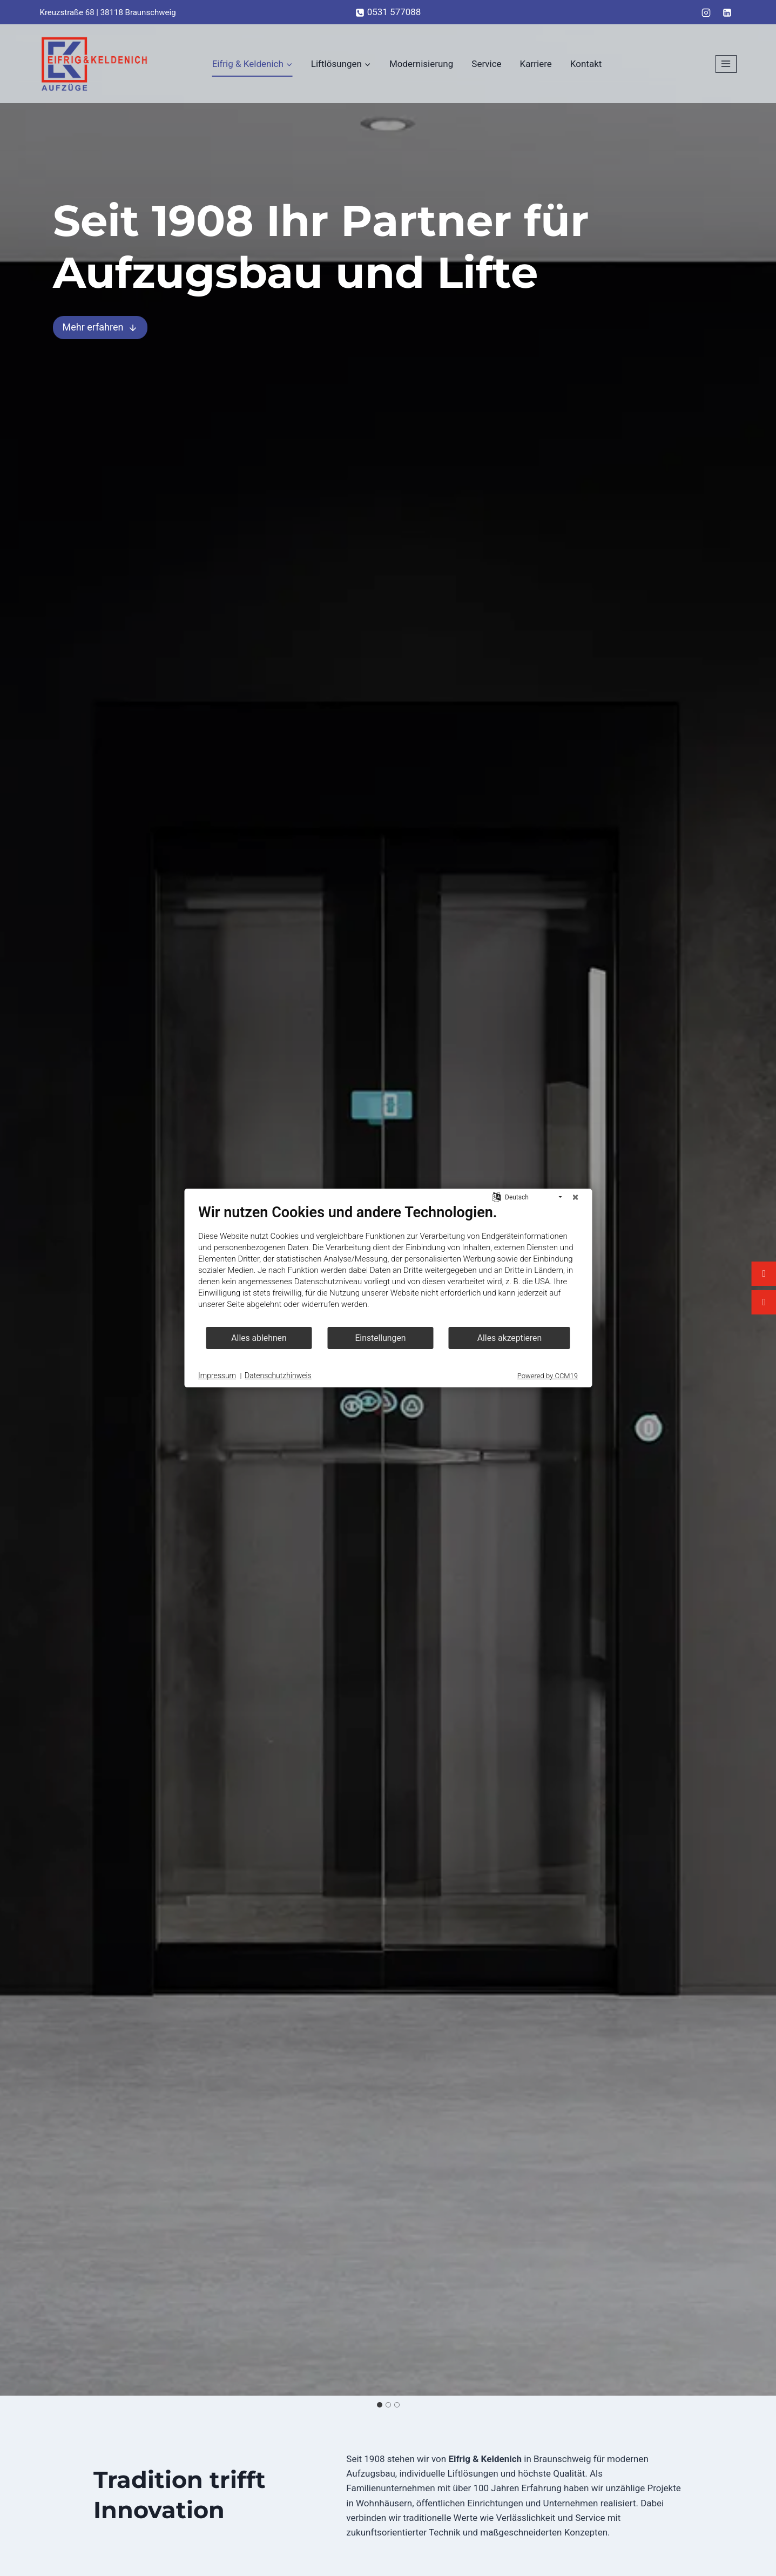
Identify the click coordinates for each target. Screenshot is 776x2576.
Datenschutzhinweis (278, 1375)
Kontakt (586, 63)
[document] (388, 1264)
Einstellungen (380, 1338)
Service (486, 63)
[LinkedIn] (727, 12)
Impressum (217, 1375)
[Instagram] (706, 12)
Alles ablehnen (258, 1338)
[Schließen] (575, 1197)
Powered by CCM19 (547, 1376)
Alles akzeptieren (509, 1338)
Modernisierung (421, 63)
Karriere (536, 63)
